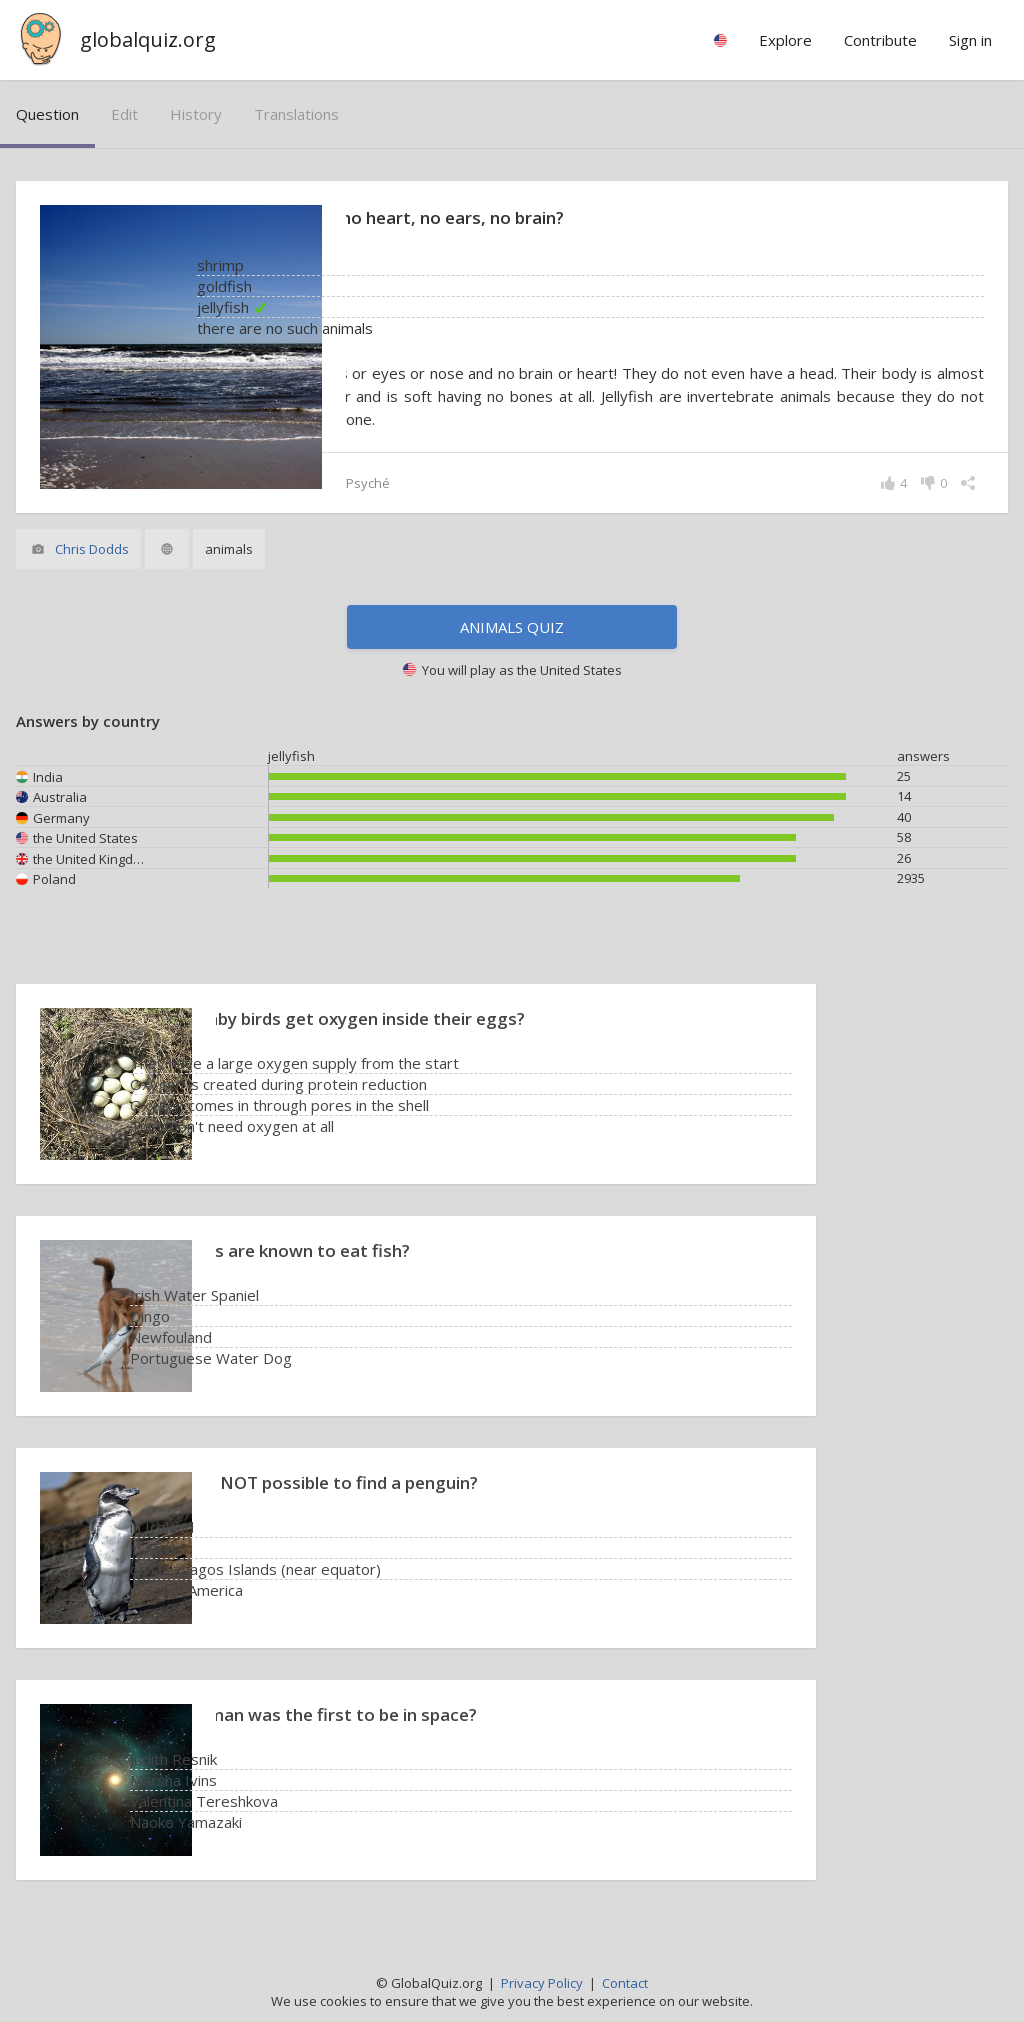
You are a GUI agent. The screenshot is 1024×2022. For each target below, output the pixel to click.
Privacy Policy (542, 1983)
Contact (625, 1983)
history (196, 114)
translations (296, 114)
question (47, 114)
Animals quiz (512, 627)
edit (124, 114)
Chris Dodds (92, 549)
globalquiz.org (148, 39)
